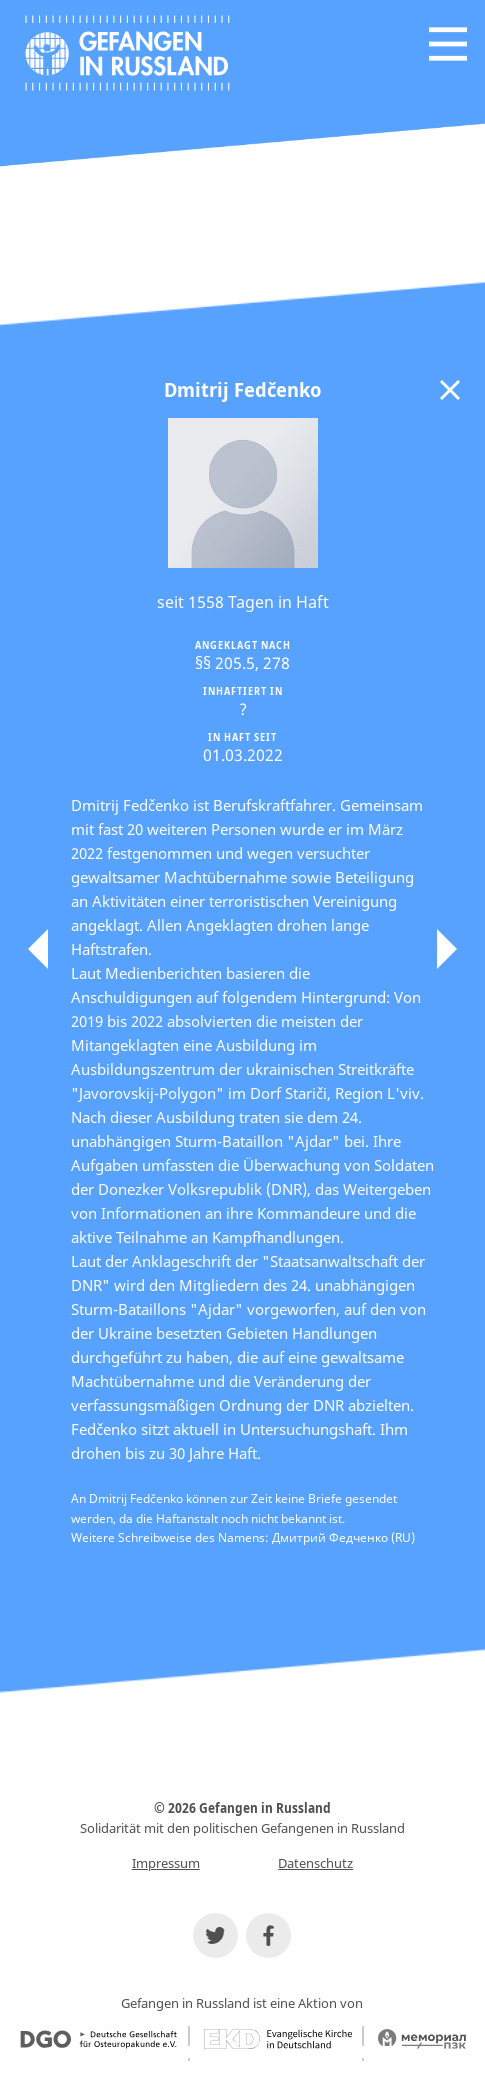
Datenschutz (315, 1863)
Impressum (166, 1863)
